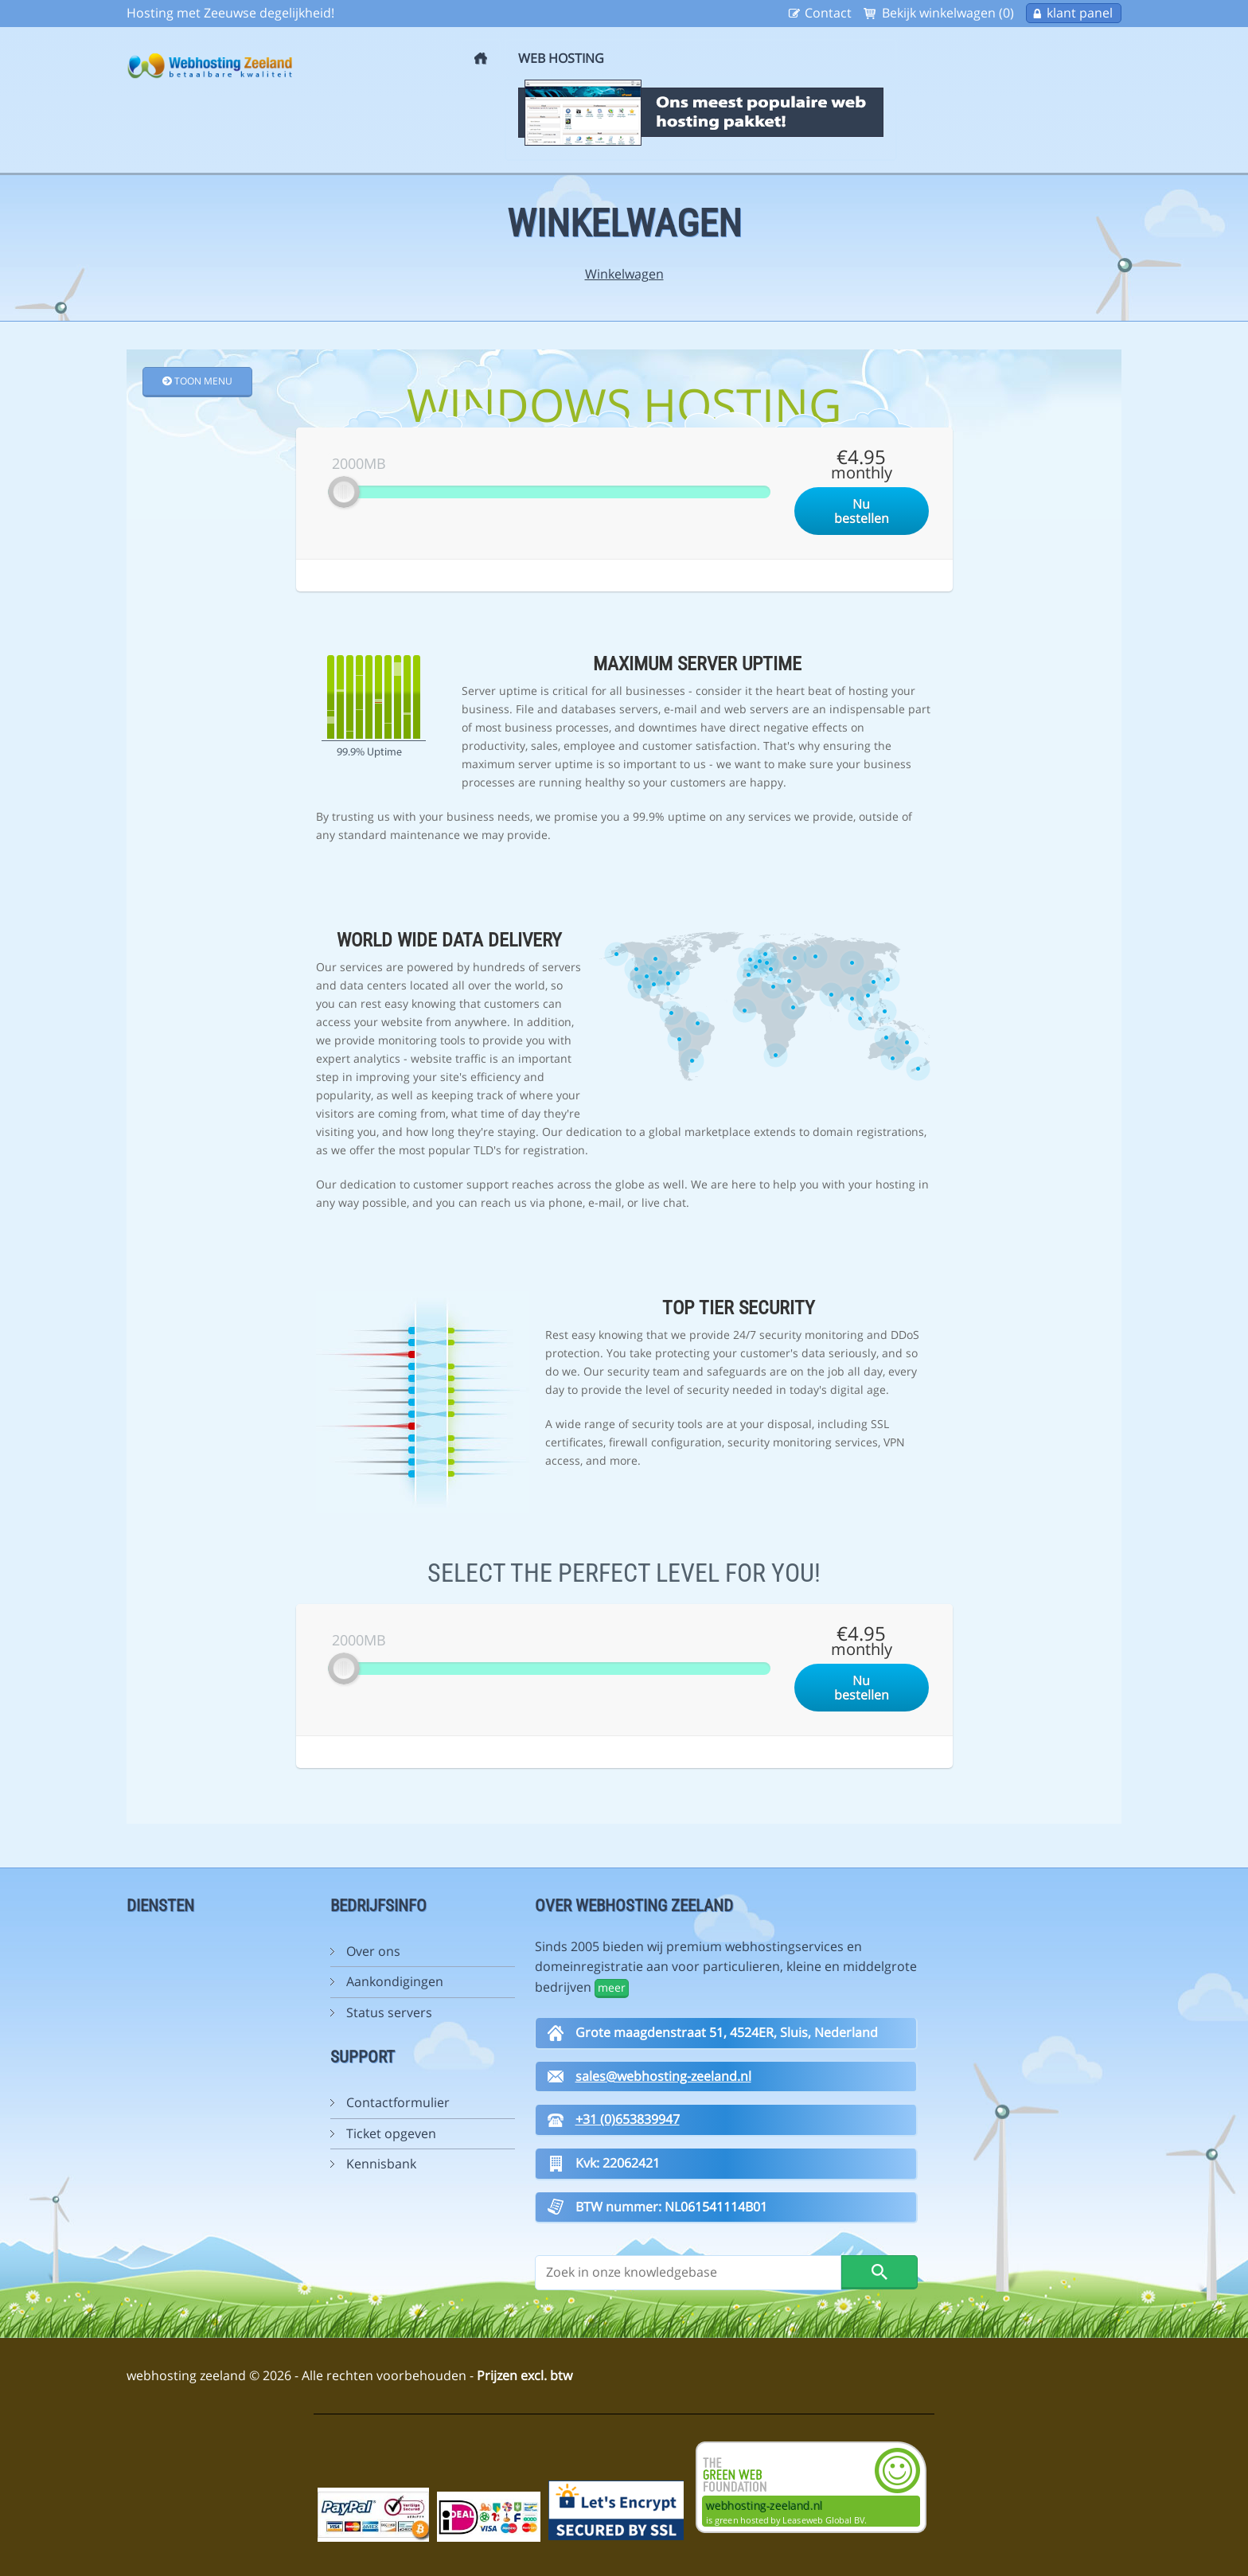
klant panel (1080, 12)
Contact (828, 12)
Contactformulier (398, 2102)
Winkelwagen (624, 274)
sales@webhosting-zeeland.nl (663, 2076)
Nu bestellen (861, 511)
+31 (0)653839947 (627, 2119)
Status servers (389, 2012)
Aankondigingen (394, 1981)
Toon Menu (197, 381)
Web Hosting (561, 58)
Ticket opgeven (391, 2133)
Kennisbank (381, 2163)
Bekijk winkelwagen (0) (948, 12)
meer (612, 1987)
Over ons (373, 1951)
